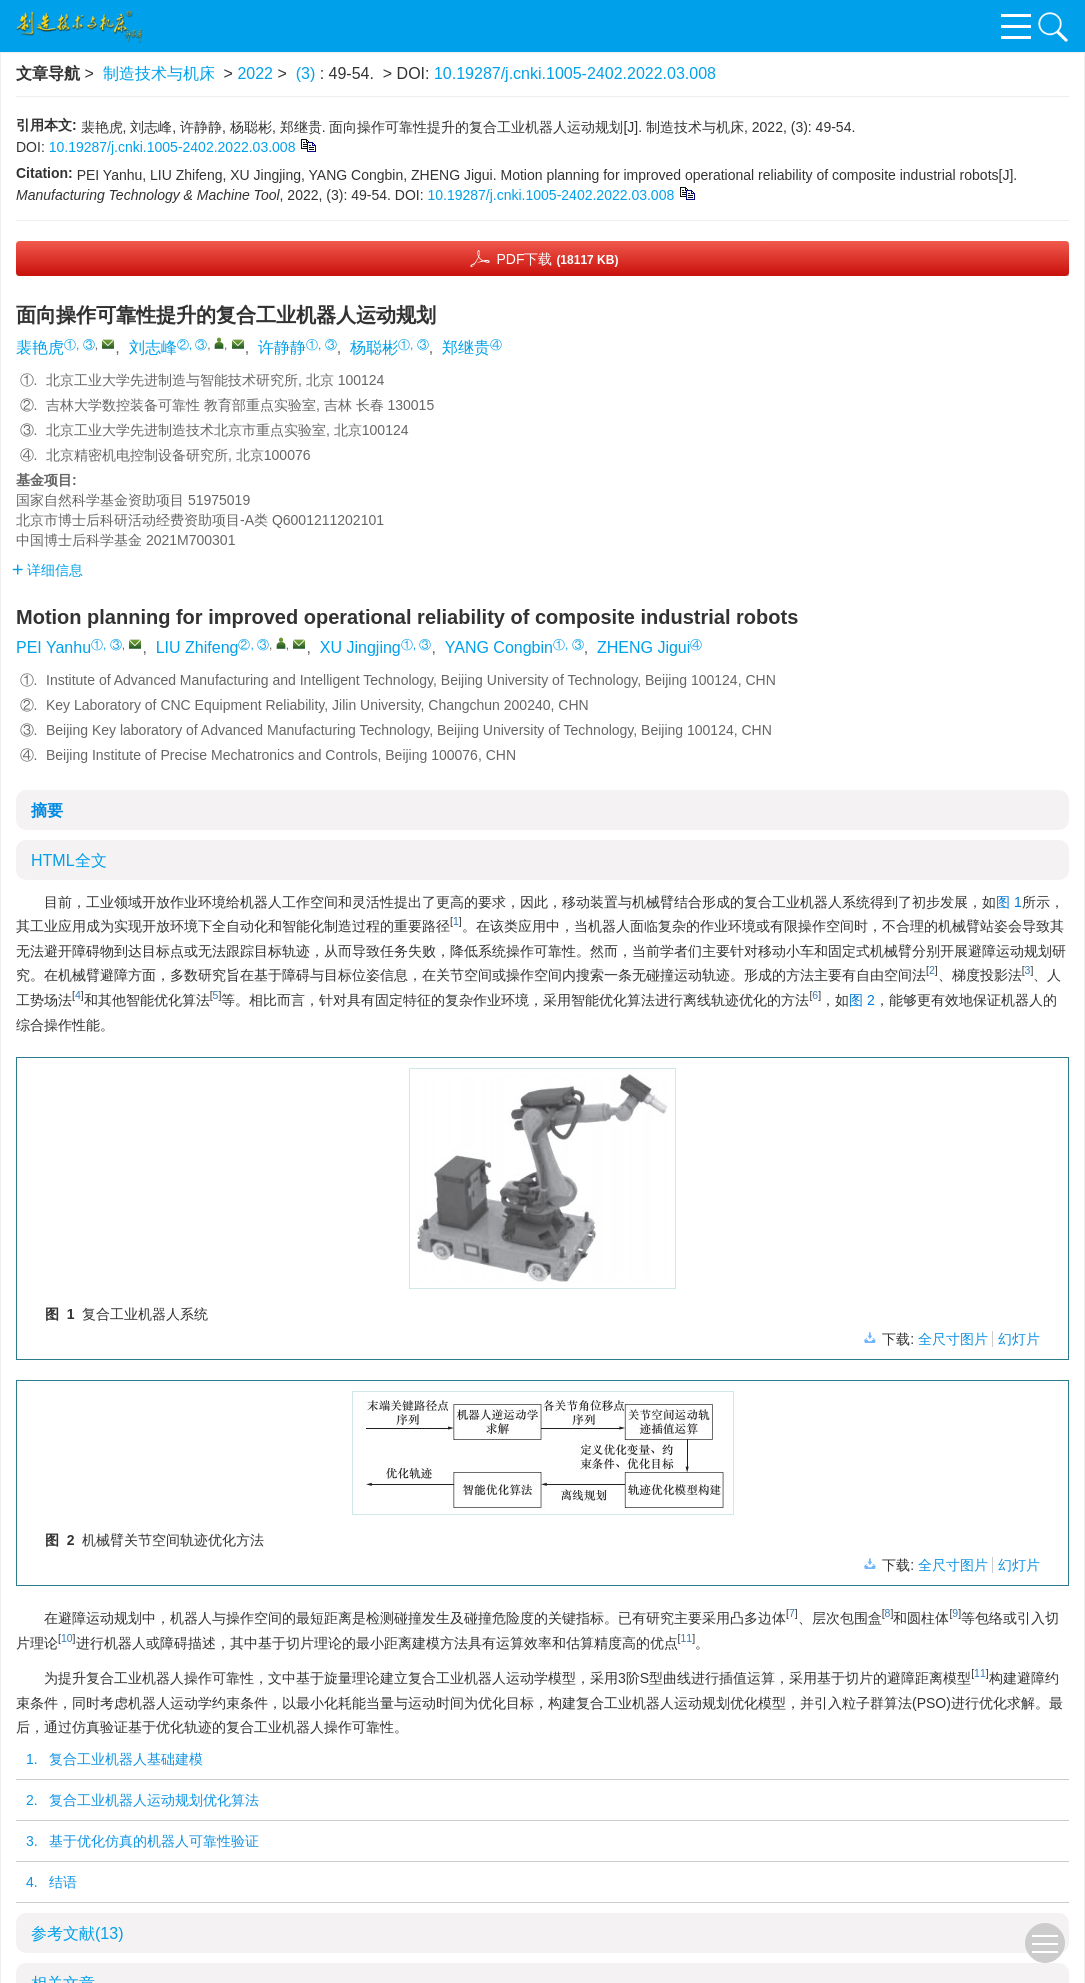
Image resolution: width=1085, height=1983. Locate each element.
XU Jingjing (360, 647)
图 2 (862, 1000)
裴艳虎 (40, 347)
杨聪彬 (374, 347)
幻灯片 (1019, 1339)
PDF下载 (557, 259)
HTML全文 (69, 860)
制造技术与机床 (159, 73)
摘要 (47, 810)
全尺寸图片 (953, 1339)
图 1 (1009, 902)
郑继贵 (466, 347)
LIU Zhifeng (197, 647)
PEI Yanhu (53, 647)
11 (686, 1638)
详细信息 (47, 570)
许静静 (282, 347)
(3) (308, 73)
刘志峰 (153, 347)
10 (67, 1638)
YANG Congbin (499, 647)
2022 (255, 73)
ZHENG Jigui (643, 647)
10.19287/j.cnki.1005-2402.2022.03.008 (575, 73)
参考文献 (77, 1933)
